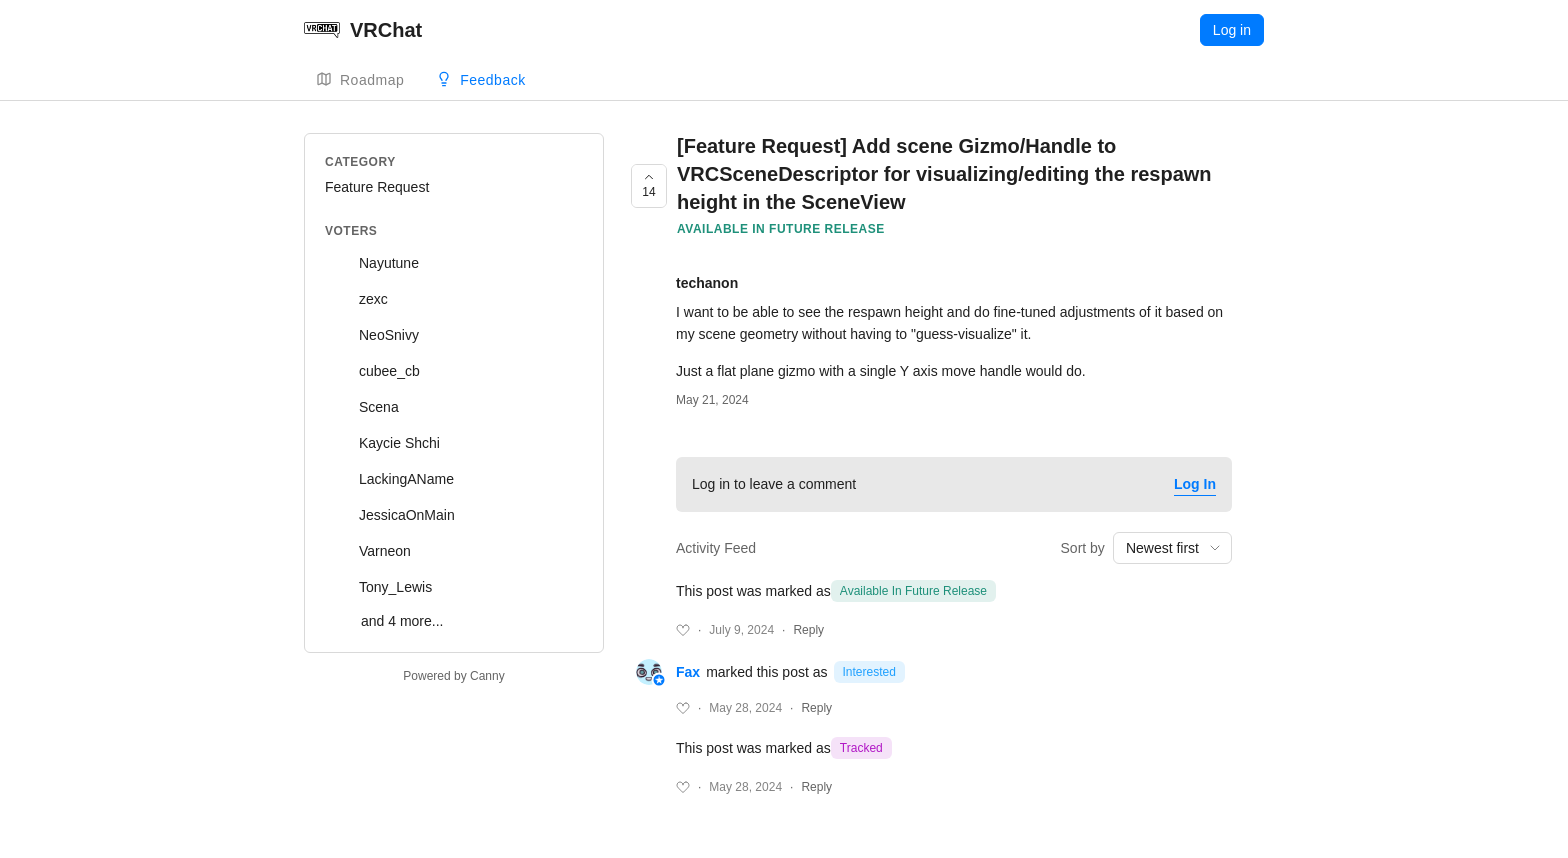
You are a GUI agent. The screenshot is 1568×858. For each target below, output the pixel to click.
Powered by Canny (453, 676)
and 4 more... (402, 621)
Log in (1232, 30)
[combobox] (1172, 548)
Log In (1195, 484)
